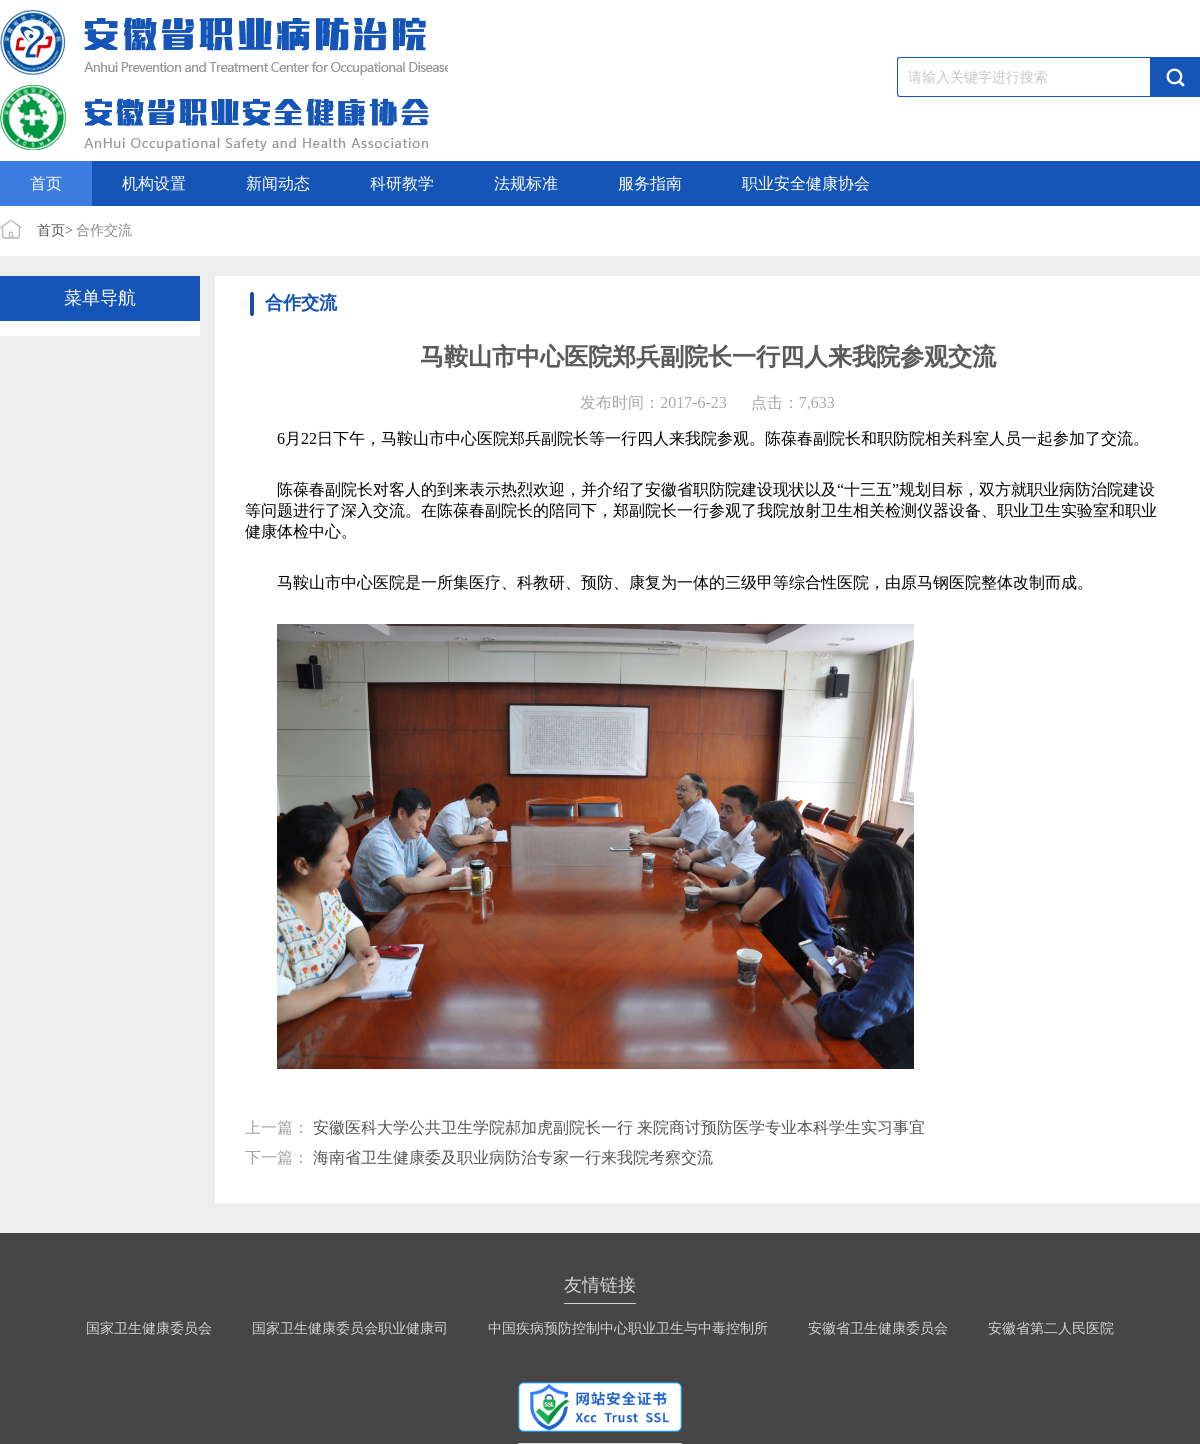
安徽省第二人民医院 (1051, 1328)
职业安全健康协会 (806, 183)
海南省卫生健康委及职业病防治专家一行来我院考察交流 (513, 1157)
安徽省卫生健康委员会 (878, 1328)
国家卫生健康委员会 (149, 1328)
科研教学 (402, 183)
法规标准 (526, 183)
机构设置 (154, 183)
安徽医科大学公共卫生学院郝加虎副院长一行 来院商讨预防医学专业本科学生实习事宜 (619, 1127)
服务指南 (650, 183)
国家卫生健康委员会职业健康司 (350, 1328)
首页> (55, 230)
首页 (46, 183)
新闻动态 (278, 183)
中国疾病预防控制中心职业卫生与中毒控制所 (628, 1328)
